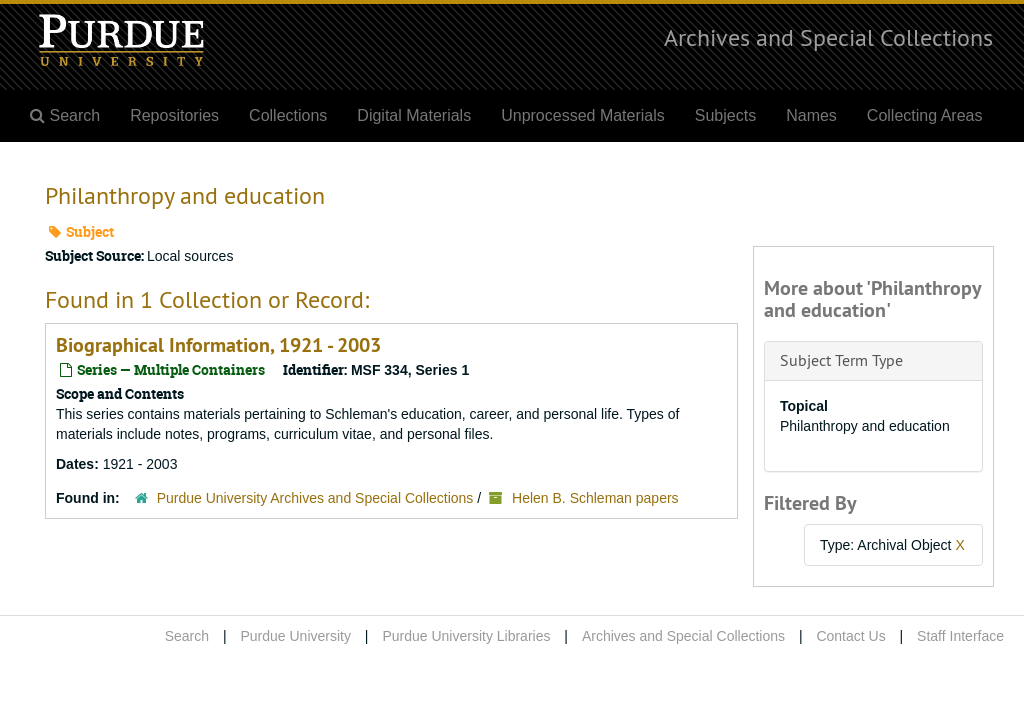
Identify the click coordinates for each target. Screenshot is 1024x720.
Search (187, 636)
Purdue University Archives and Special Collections (315, 498)
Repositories (174, 115)
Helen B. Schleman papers (595, 498)
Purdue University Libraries (466, 636)
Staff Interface (960, 636)
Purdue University (295, 636)
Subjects (725, 115)
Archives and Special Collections (828, 37)
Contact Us (850, 636)
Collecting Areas (925, 115)
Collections (288, 115)
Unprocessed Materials (583, 115)
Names (811, 115)
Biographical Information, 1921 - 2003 (218, 345)
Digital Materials (414, 115)
